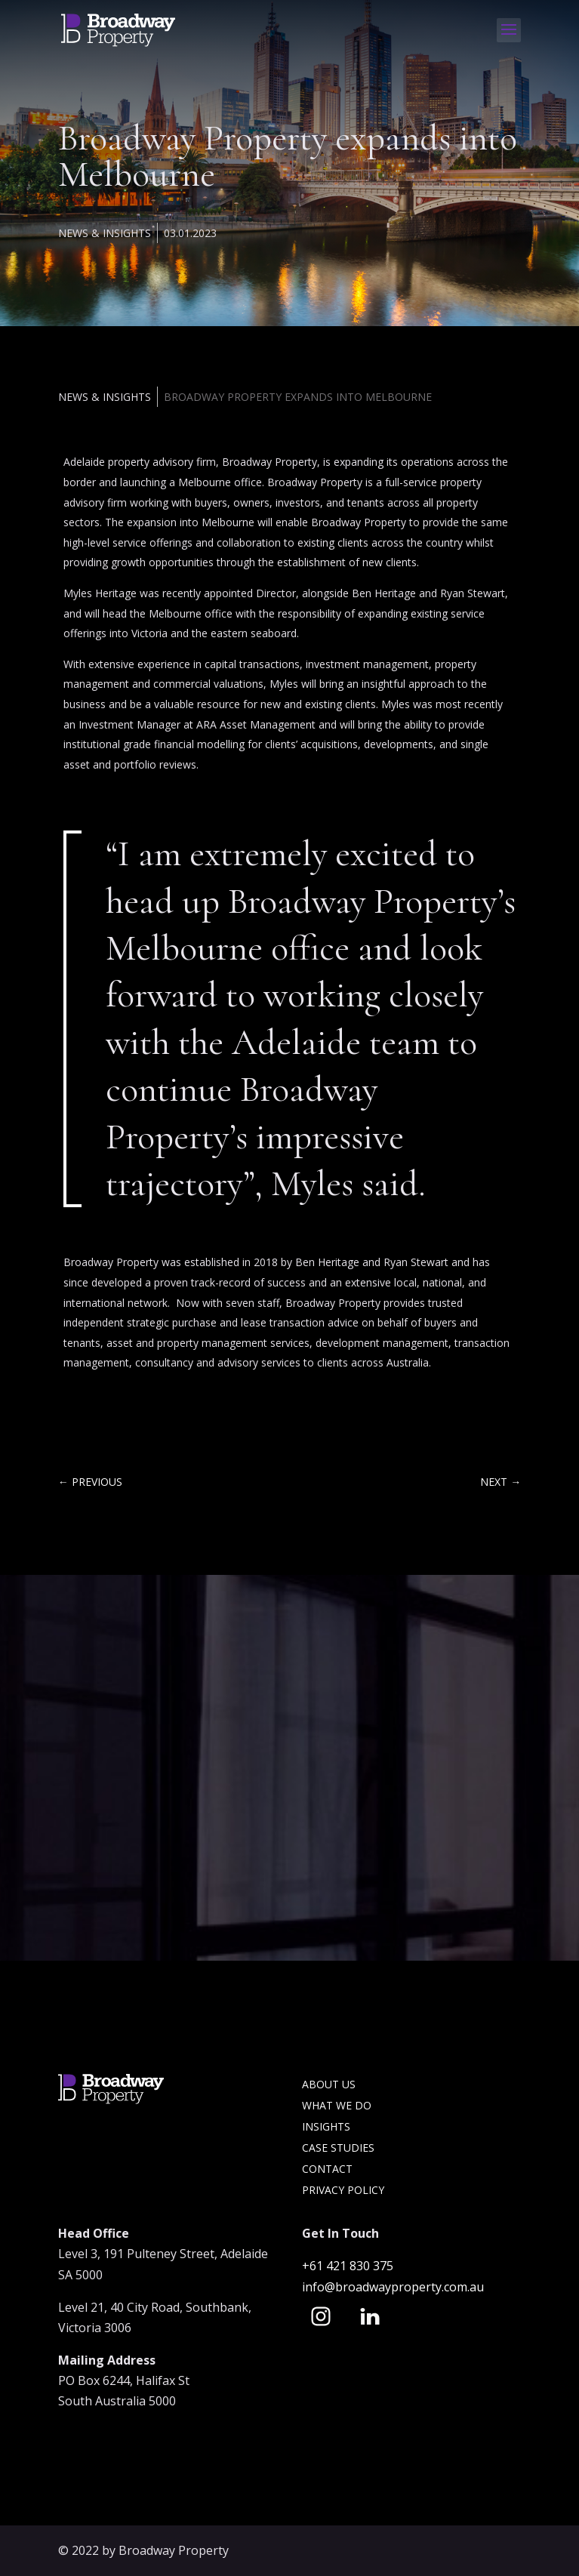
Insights (326, 2126)
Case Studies (338, 2147)
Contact (327, 2169)
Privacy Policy (343, 2190)
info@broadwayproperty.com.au (393, 2287)
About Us (329, 2084)
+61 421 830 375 (349, 2265)
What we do (336, 2105)
